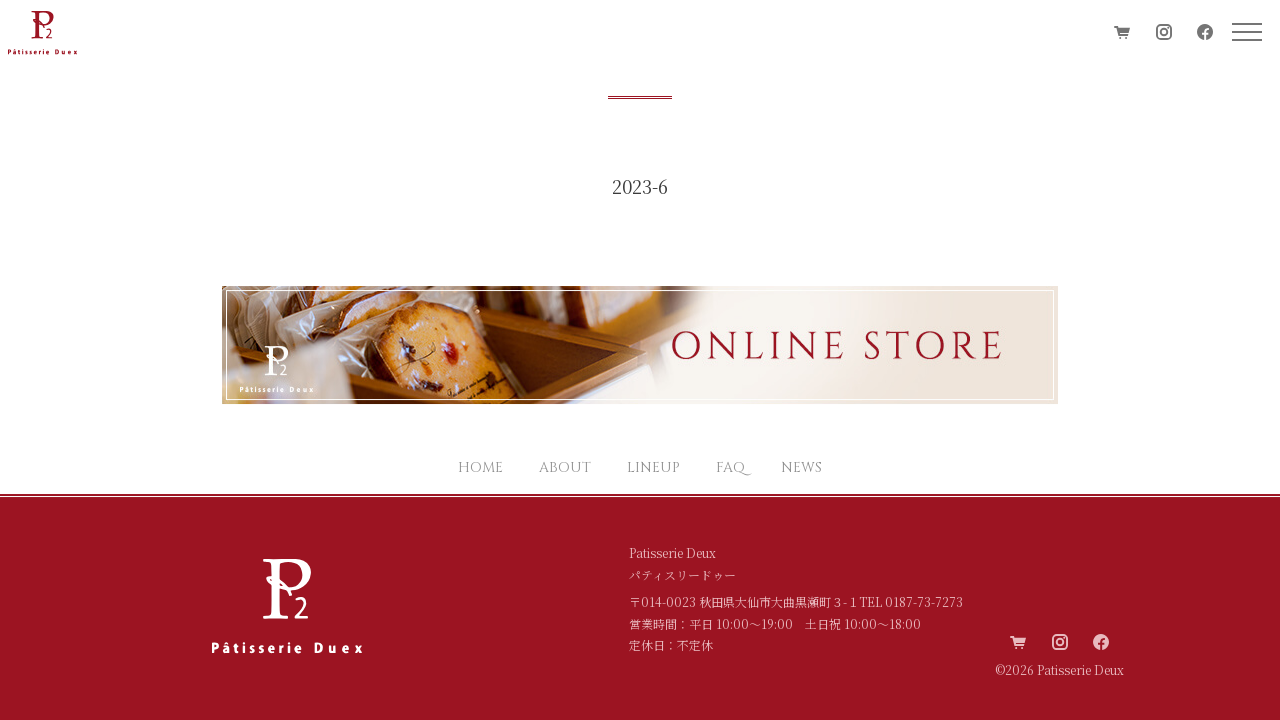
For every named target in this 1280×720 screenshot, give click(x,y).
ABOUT (565, 467)
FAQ (730, 467)
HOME (480, 467)
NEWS (801, 467)
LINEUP (653, 467)
